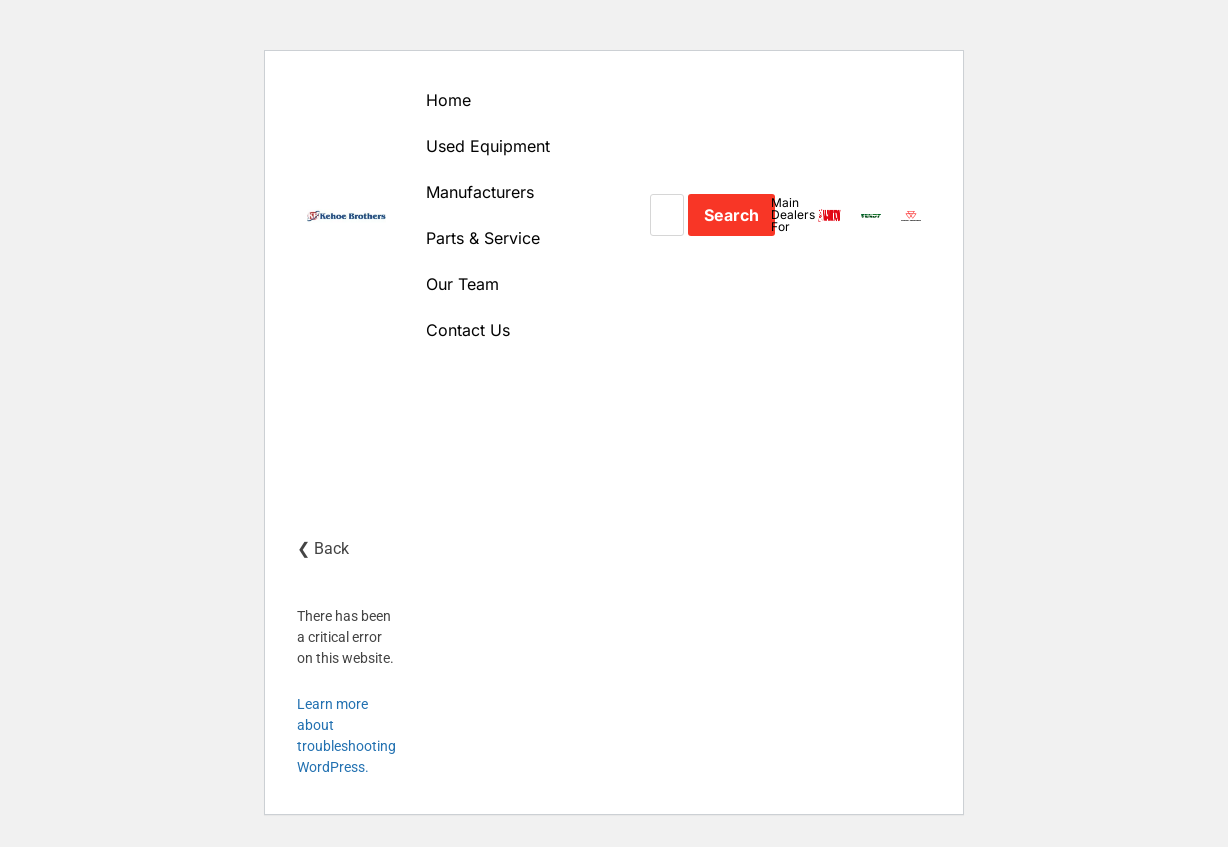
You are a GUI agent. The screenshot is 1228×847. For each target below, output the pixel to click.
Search (731, 215)
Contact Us (468, 330)
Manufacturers (480, 192)
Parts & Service (483, 238)
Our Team (462, 284)
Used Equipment (488, 146)
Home (448, 100)
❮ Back (323, 548)
